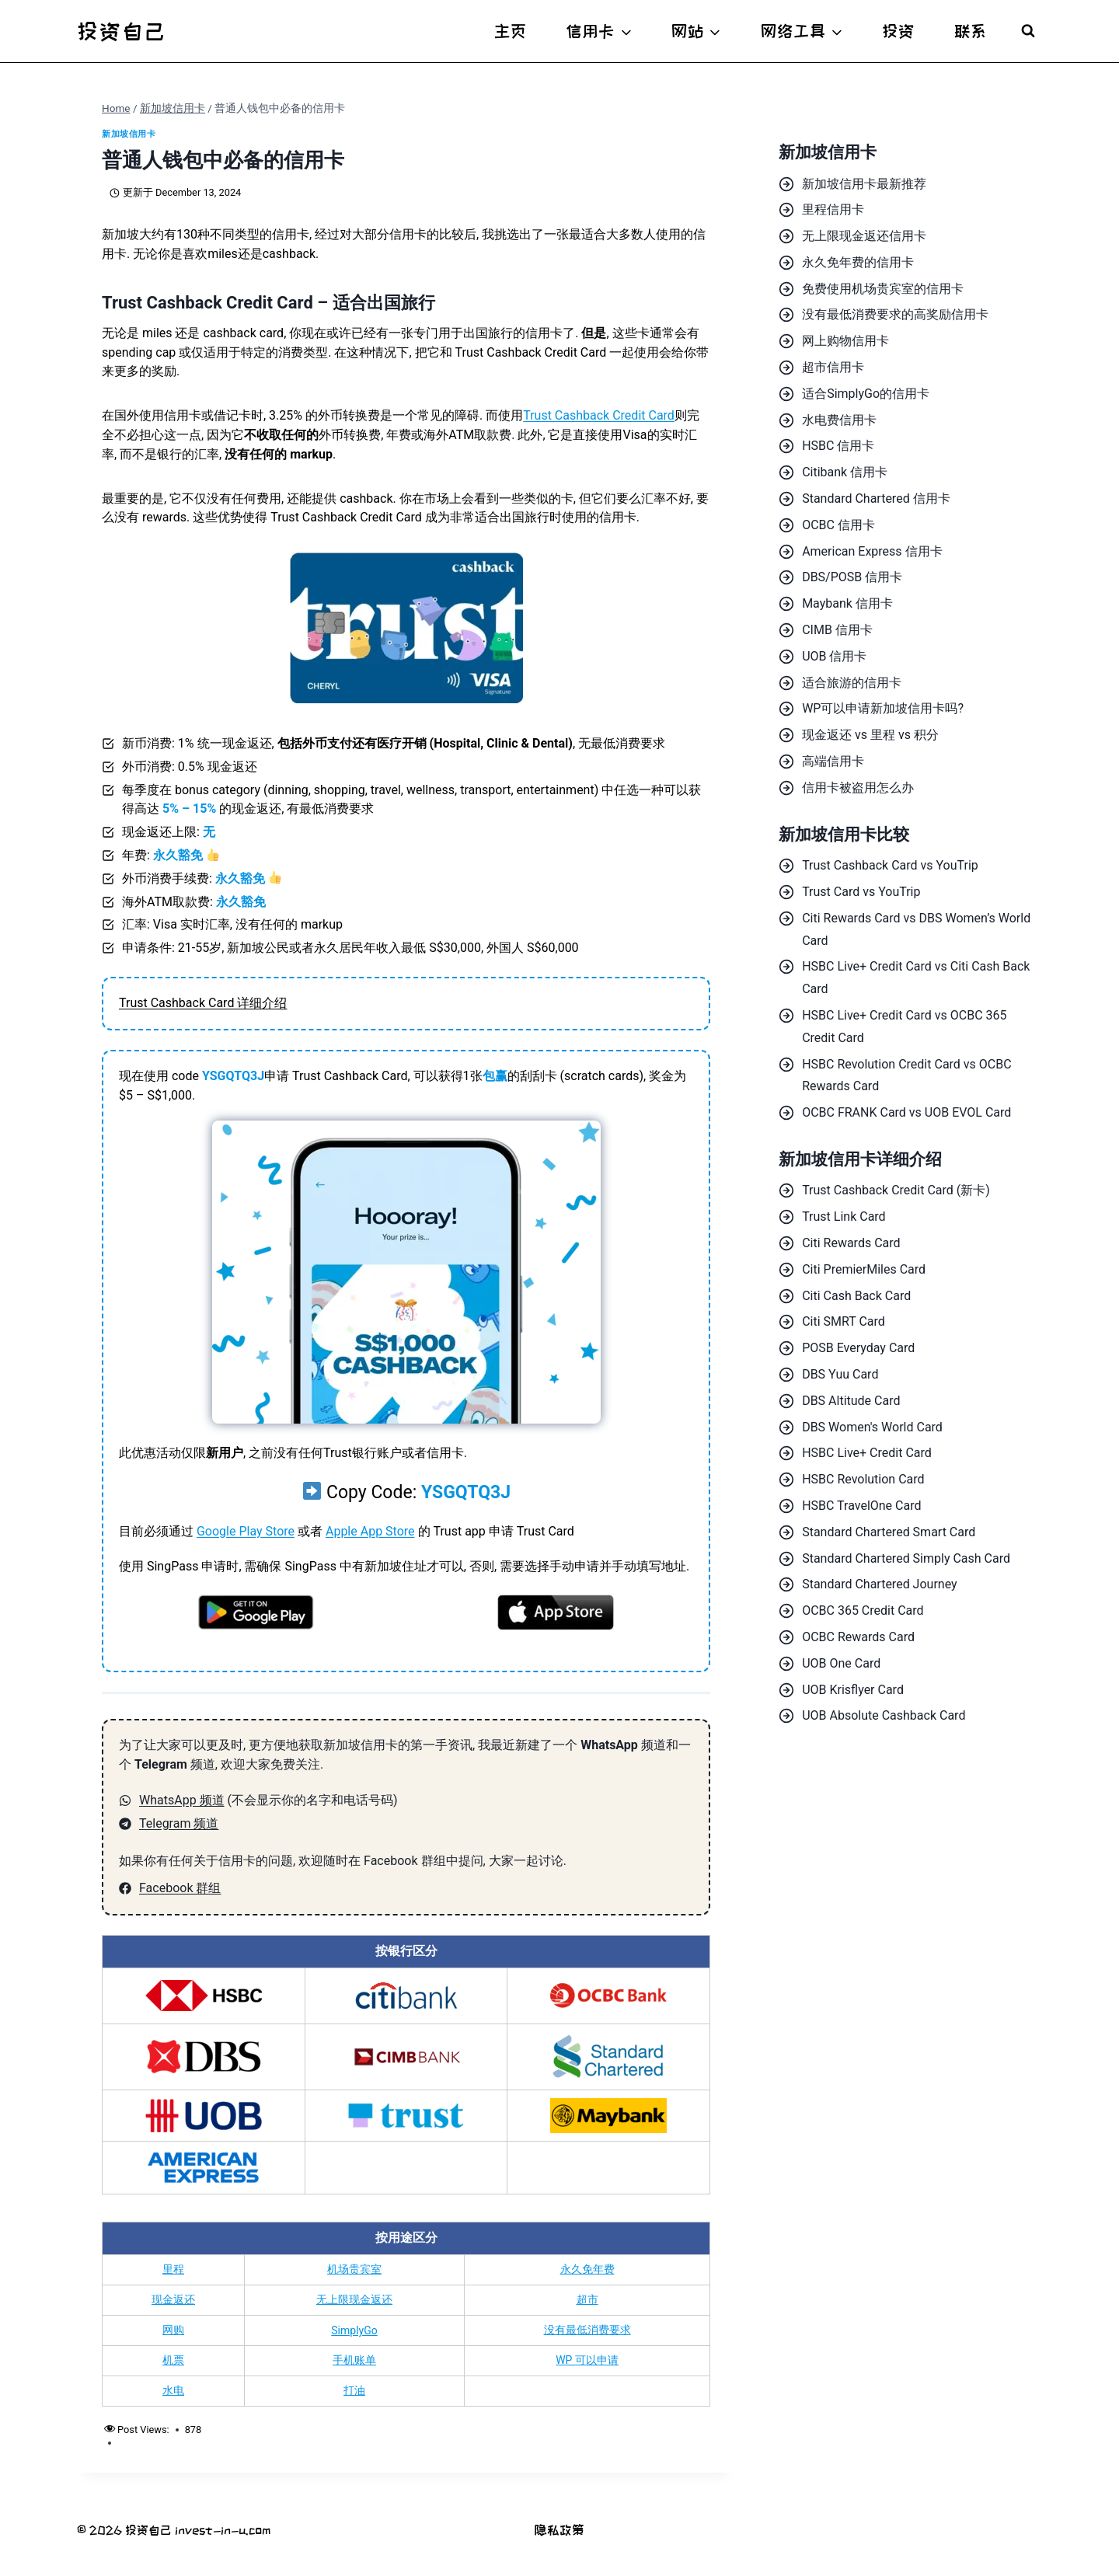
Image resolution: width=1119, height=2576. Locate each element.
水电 (173, 2390)
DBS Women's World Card (872, 1427)
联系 (970, 31)
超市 (587, 2299)
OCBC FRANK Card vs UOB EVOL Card (906, 1112)
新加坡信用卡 (128, 134)
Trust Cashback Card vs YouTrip (890, 865)
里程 (173, 2269)
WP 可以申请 (587, 2360)
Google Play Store (246, 1531)
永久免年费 (587, 2269)
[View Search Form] (1028, 31)
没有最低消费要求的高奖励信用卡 (895, 314)
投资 (898, 31)
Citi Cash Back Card (856, 1295)
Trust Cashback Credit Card (599, 415)
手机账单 (354, 2360)
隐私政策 (559, 2529)
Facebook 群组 (180, 1888)
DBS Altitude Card (851, 1400)
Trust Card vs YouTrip (861, 891)
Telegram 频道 (178, 1823)
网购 (173, 2329)
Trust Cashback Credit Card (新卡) (896, 1190)
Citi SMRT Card (843, 1321)
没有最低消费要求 (587, 2329)
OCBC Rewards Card (858, 1637)
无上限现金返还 (354, 2299)
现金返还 (173, 2299)
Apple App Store (370, 1531)
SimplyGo (354, 2330)
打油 (354, 2390)
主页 (510, 31)
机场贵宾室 (354, 2269)
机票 (173, 2360)
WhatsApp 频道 (182, 1800)
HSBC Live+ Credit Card (867, 1452)
